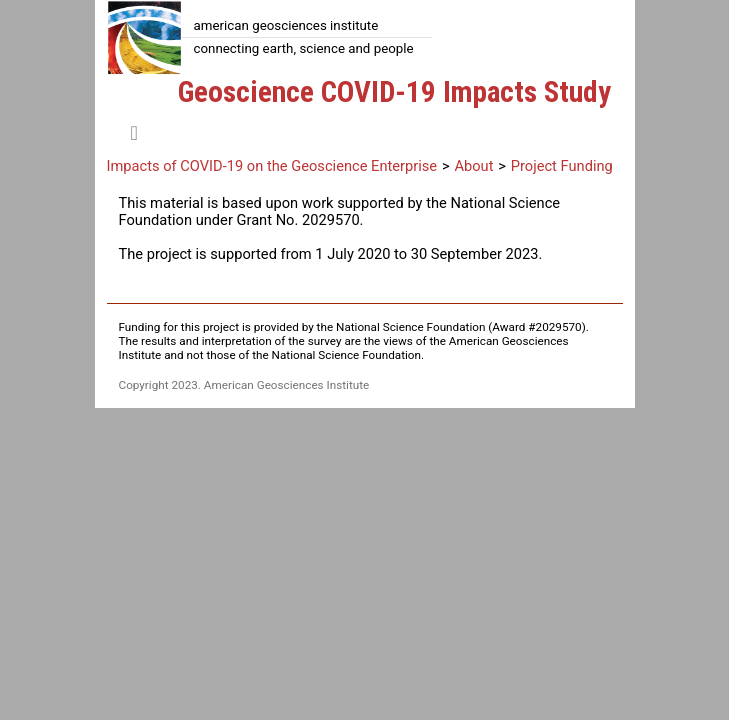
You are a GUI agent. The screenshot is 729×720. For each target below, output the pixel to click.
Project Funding (562, 166)
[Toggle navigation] (134, 133)
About (473, 166)
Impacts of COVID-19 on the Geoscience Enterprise (272, 166)
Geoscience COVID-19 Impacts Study (394, 92)
